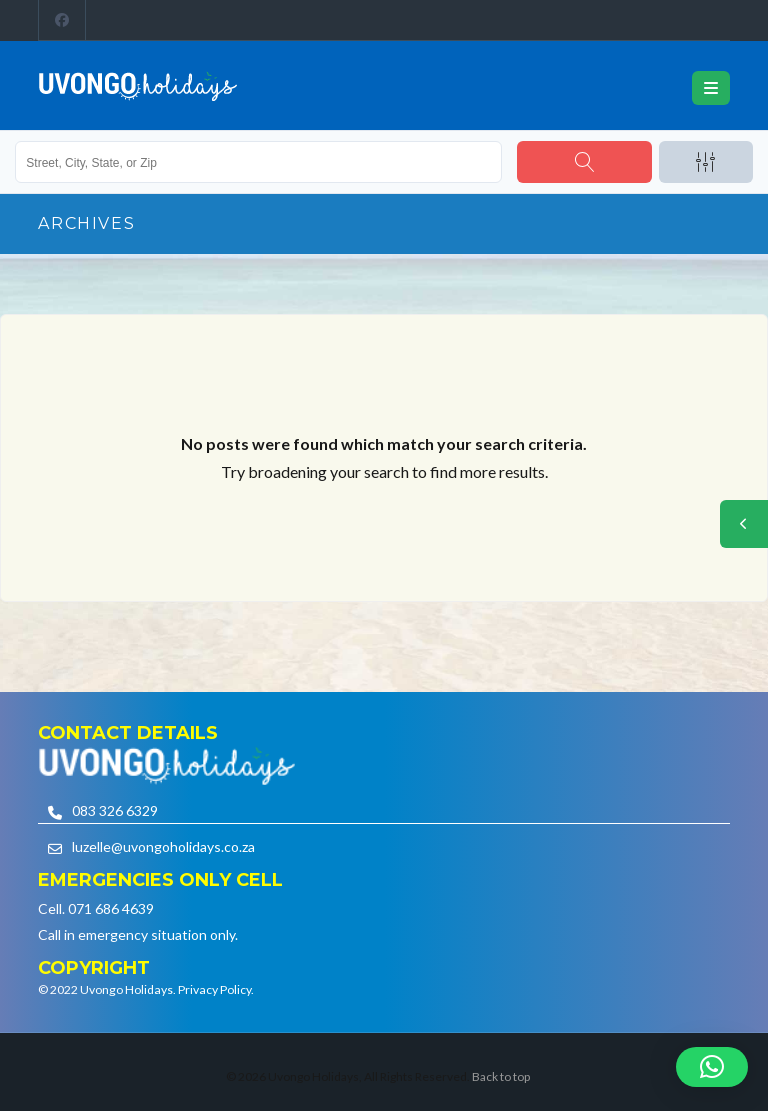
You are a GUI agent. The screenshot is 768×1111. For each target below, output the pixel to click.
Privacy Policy (214, 989)
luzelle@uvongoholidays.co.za (163, 846)
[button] (712, 1067)
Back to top (501, 1076)
